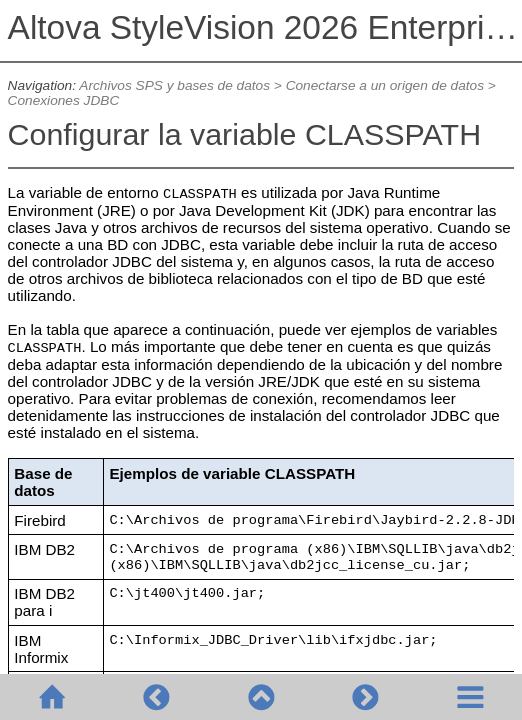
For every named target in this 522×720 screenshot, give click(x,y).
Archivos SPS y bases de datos (174, 85)
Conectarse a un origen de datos (385, 85)
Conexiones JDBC (64, 100)
